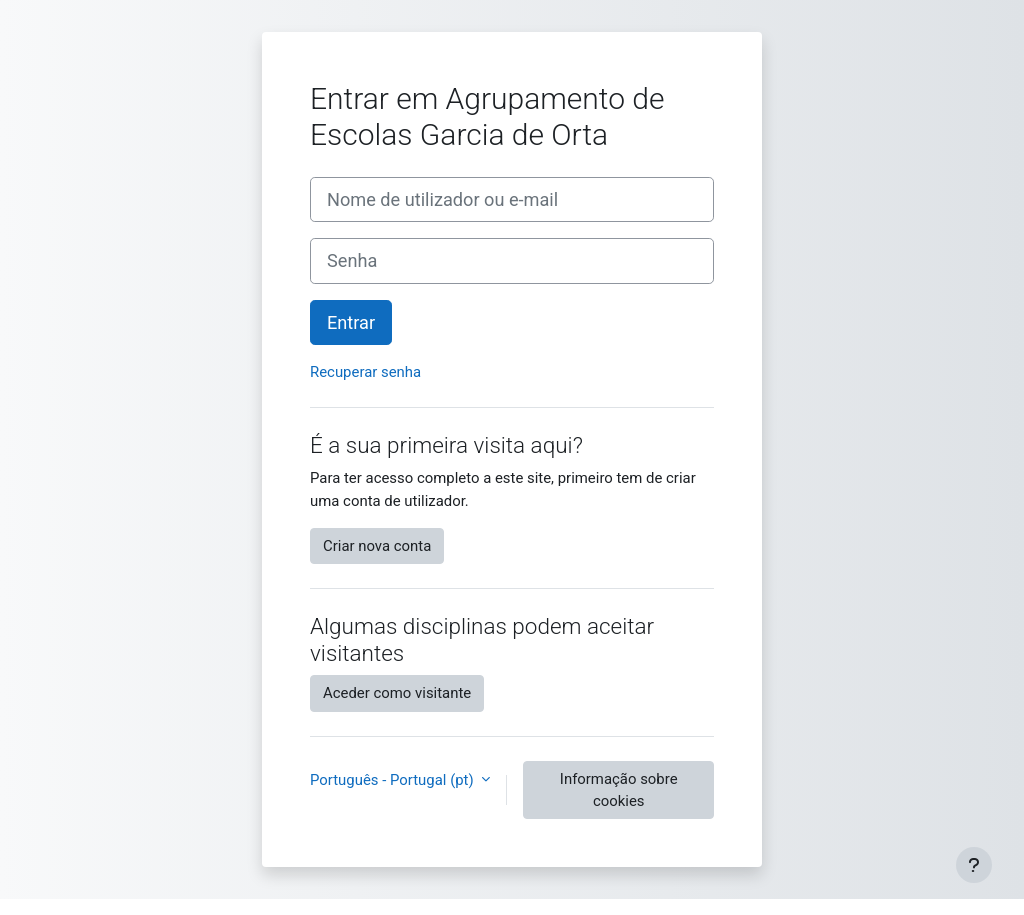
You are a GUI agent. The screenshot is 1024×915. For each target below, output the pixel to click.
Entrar (351, 322)
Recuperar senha (365, 372)
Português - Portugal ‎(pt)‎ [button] (393, 780)
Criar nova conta (377, 546)
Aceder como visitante (397, 693)
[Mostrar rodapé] (974, 865)
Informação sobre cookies (619, 790)
